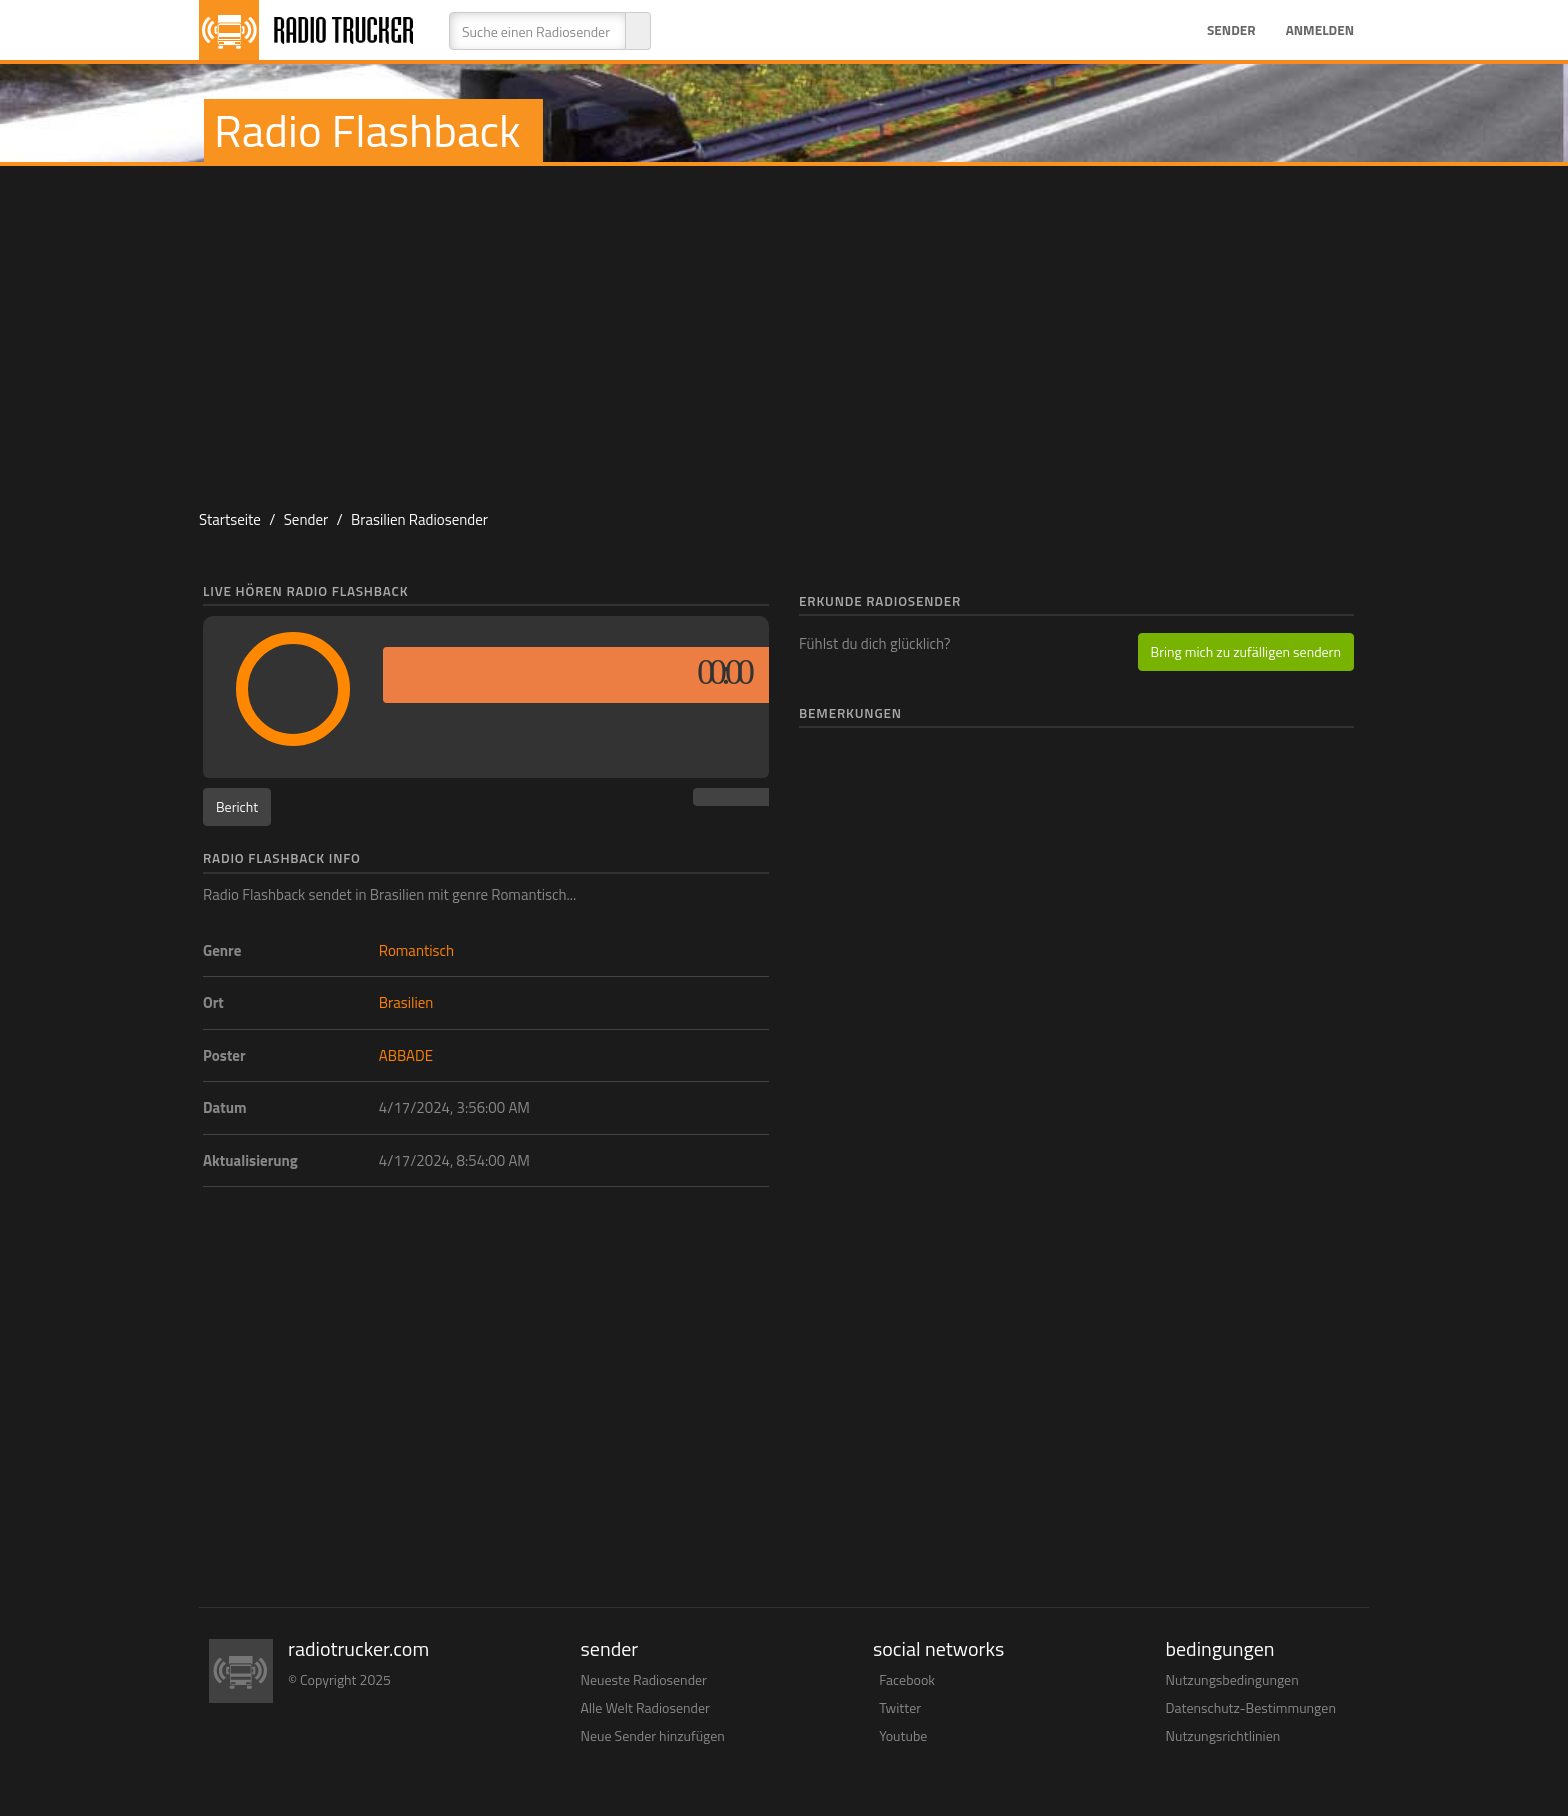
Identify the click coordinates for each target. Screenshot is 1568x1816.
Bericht (237, 806)
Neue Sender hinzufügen (653, 1735)
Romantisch (416, 950)
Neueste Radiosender (644, 1679)
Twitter (900, 1707)
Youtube (903, 1735)
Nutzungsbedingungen (1232, 1679)
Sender (1231, 30)
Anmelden (1320, 30)
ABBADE (406, 1055)
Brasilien (406, 1002)
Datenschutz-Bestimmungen (1251, 1707)
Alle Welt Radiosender (645, 1707)
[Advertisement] (784, 326)
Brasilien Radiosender (419, 519)
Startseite (230, 519)
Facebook (907, 1679)
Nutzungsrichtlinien (1223, 1735)
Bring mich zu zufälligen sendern (1246, 651)
